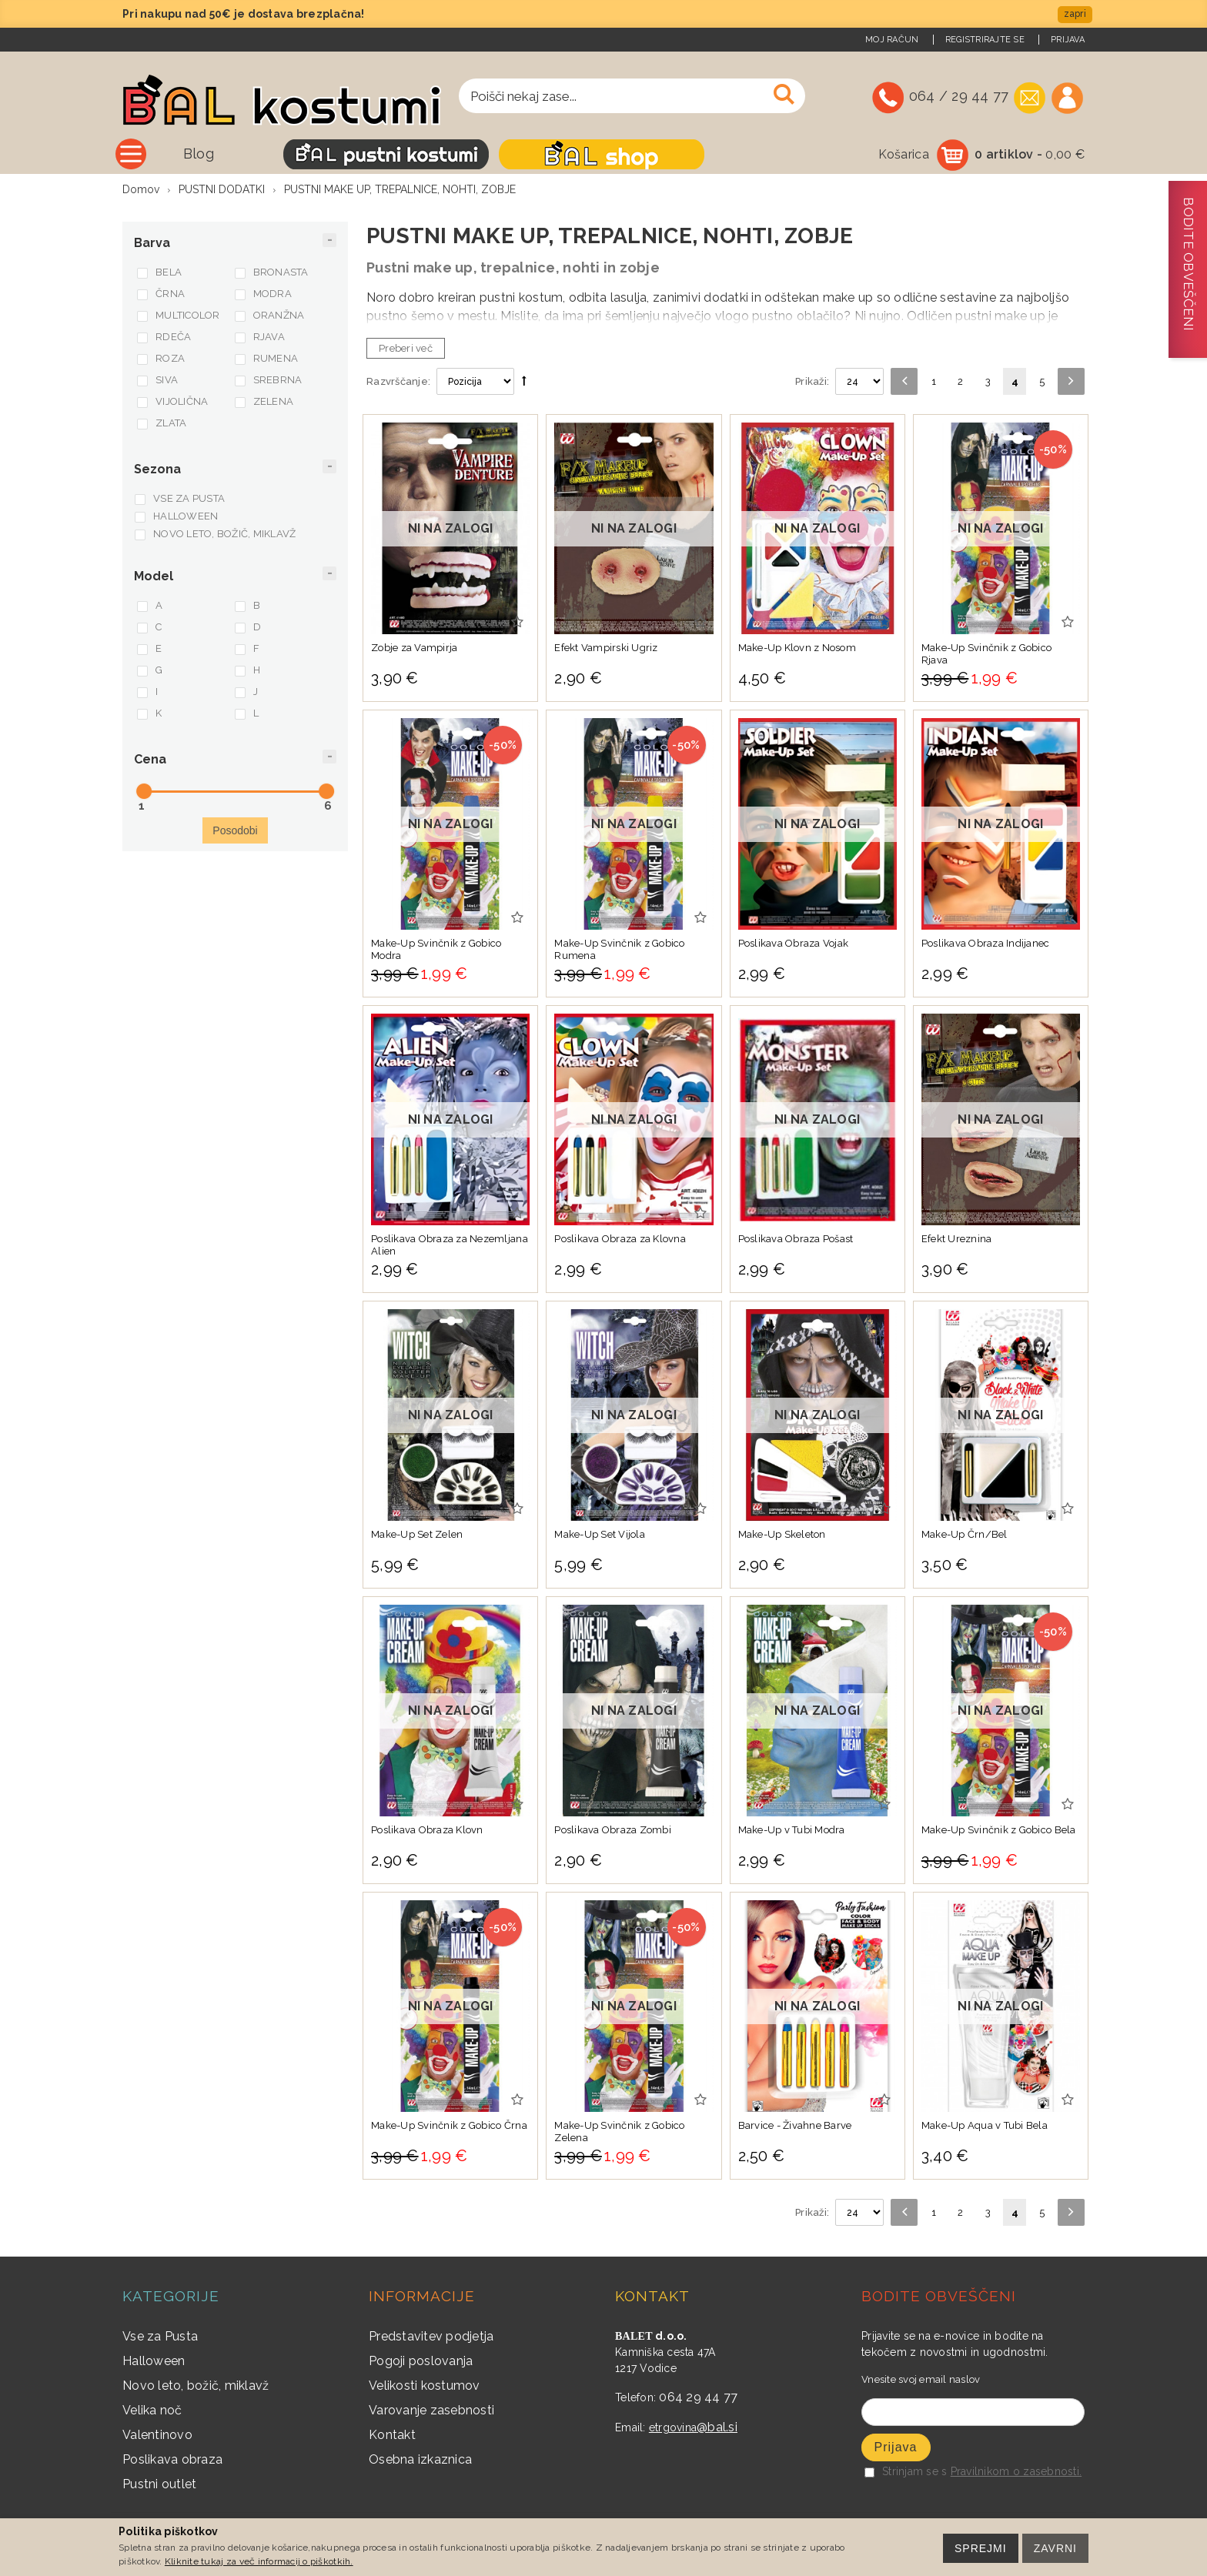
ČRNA (170, 295)
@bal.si (717, 2428)
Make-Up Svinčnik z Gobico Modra (436, 951)
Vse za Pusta (160, 2337)
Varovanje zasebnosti (431, 2411)
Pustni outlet (159, 2485)
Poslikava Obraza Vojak (793, 945)
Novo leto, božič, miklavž (195, 2387)
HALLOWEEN (185, 517)
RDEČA (173, 338)
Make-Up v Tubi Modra (791, 1831)
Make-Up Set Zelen (417, 1536)
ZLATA (170, 424)
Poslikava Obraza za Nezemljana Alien (449, 1246)
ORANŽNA (279, 316)
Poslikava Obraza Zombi (612, 1831)
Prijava (1068, 40)
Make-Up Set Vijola (599, 1536)
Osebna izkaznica (420, 2461)
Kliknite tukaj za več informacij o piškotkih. (259, 2561)
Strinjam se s (905, 2473)
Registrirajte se (985, 40)
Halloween (153, 2362)
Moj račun (891, 40)
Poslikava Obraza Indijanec (985, 945)
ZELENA (273, 403)
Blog (334, 153)
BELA (168, 273)
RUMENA (276, 360)
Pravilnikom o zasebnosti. (1016, 2473)
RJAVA (269, 338)
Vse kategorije (217, 153)
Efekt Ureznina (956, 1240)
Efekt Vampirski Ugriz (605, 649)
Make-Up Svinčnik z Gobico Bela (998, 1831)
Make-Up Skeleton (782, 1536)
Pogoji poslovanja (421, 2362)
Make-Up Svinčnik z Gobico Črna (449, 2127)
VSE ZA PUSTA (189, 500)
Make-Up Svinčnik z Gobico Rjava (986, 655)
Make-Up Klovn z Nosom (797, 649)
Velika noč (152, 2411)
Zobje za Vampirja (414, 649)
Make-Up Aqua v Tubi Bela (984, 2127)
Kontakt (392, 2436)
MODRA (272, 295)
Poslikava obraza (172, 2461)
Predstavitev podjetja (431, 2337)
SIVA (166, 381)
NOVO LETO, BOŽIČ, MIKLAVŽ (224, 535)
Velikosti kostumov (424, 2387)
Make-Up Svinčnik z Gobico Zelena (619, 2133)
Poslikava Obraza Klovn (427, 1831)
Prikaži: (812, 383)
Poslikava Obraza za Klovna (620, 1240)
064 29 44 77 (698, 2398)
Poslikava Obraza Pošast (796, 1240)
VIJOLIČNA (181, 403)
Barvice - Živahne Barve (795, 2127)
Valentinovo (157, 2436)
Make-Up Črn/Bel (964, 1536)
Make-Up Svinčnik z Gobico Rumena (619, 951)
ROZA (170, 360)
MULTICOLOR (187, 316)
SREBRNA (278, 381)
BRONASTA (281, 273)
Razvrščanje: (398, 383)
